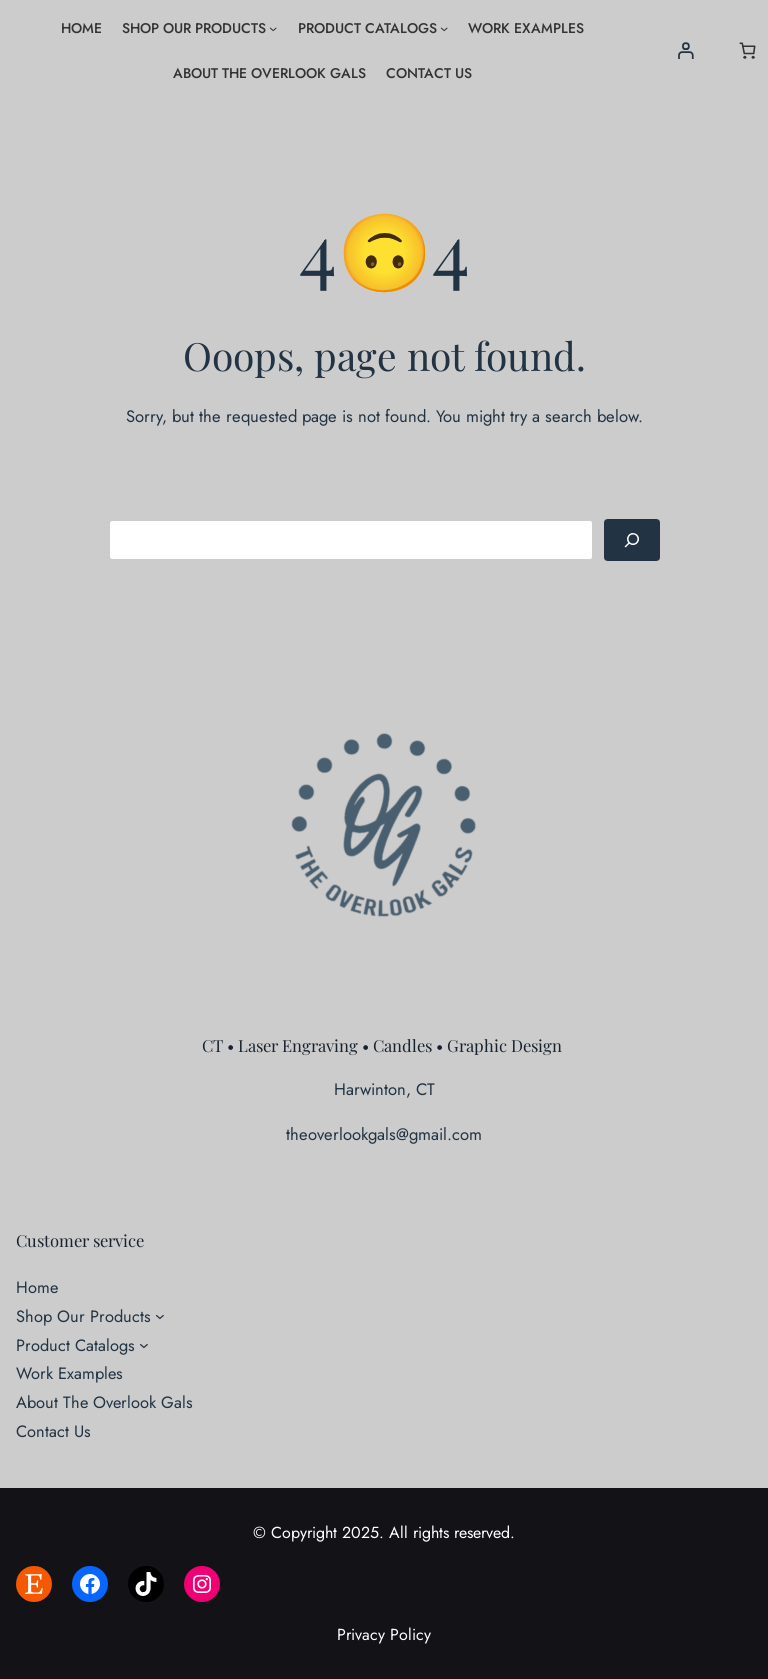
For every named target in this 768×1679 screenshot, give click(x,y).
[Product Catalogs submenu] (444, 28)
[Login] (686, 51)
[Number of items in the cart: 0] (748, 51)
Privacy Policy (384, 1634)
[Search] (632, 539)
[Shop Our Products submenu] (273, 28)
